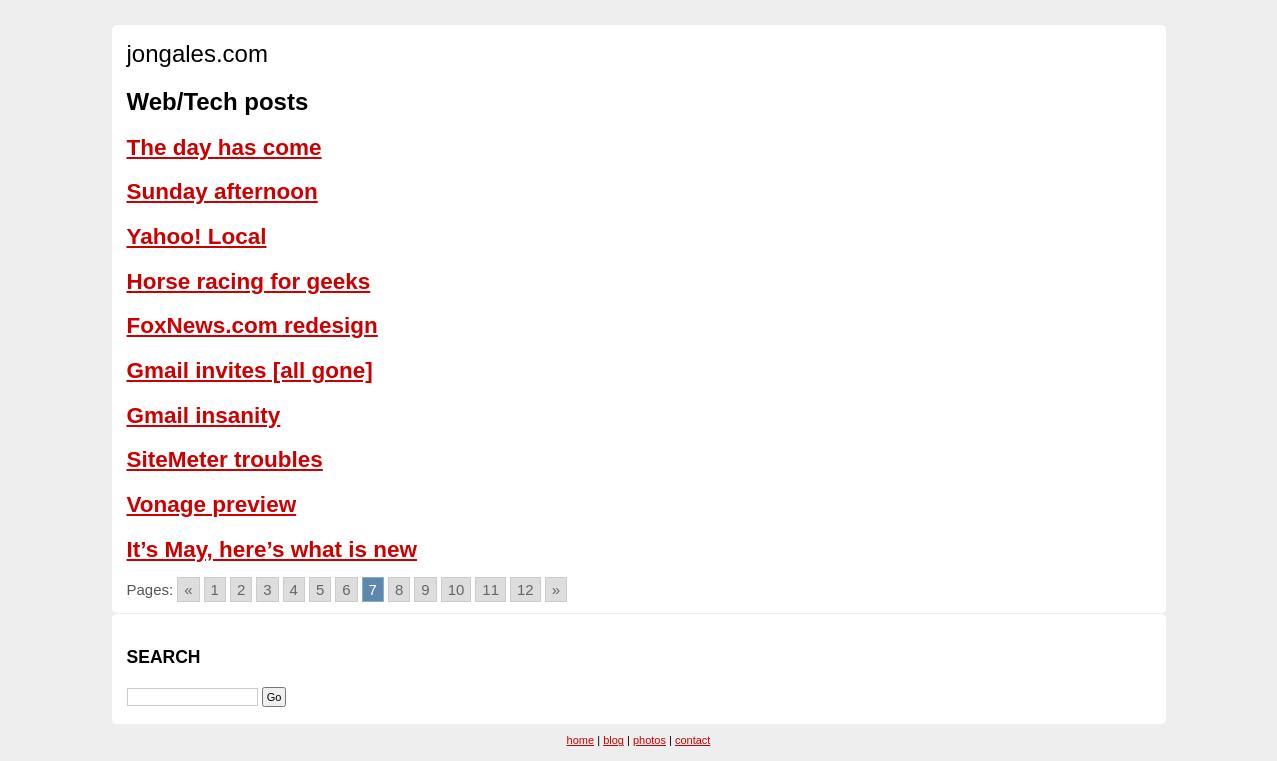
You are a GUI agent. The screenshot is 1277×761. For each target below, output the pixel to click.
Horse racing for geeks (249, 281)
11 (490, 589)
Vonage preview (212, 504)
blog (613, 740)
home (581, 740)
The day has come (224, 147)
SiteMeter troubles (225, 459)
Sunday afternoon (222, 191)
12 (525, 589)
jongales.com (197, 53)
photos (649, 740)
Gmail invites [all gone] (250, 370)
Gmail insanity (204, 415)
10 (456, 589)
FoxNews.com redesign (252, 325)
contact (692, 740)
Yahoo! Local (197, 236)
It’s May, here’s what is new (272, 549)
